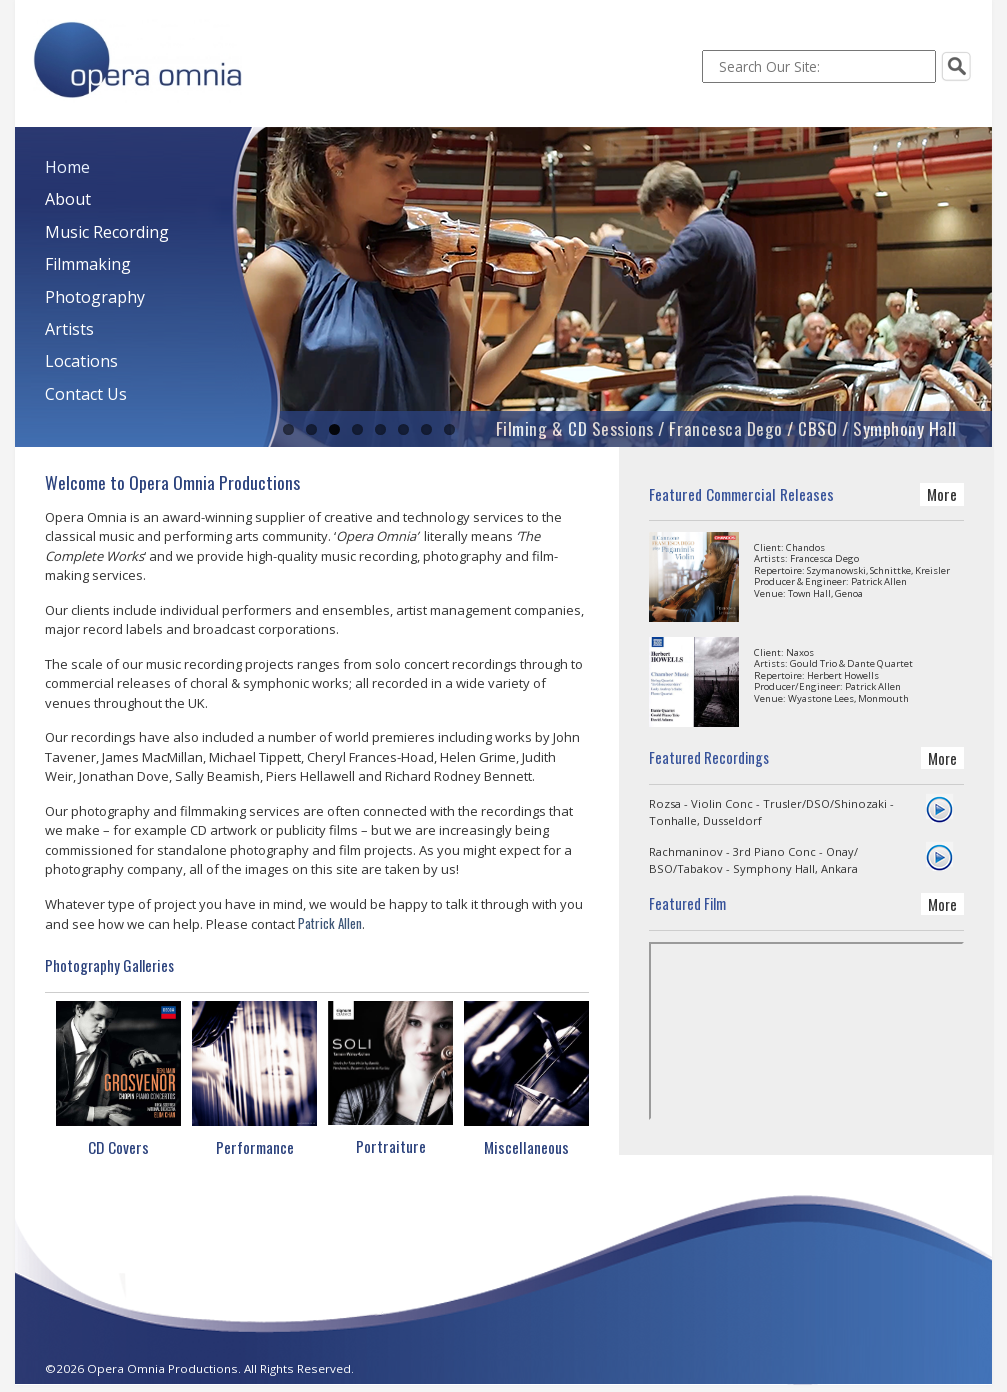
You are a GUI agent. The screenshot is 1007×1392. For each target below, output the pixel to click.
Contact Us (86, 394)
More (942, 494)
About (68, 199)
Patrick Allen (330, 923)
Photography (95, 297)
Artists (69, 329)
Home (67, 167)
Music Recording (107, 232)
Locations (81, 361)
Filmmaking (88, 264)
